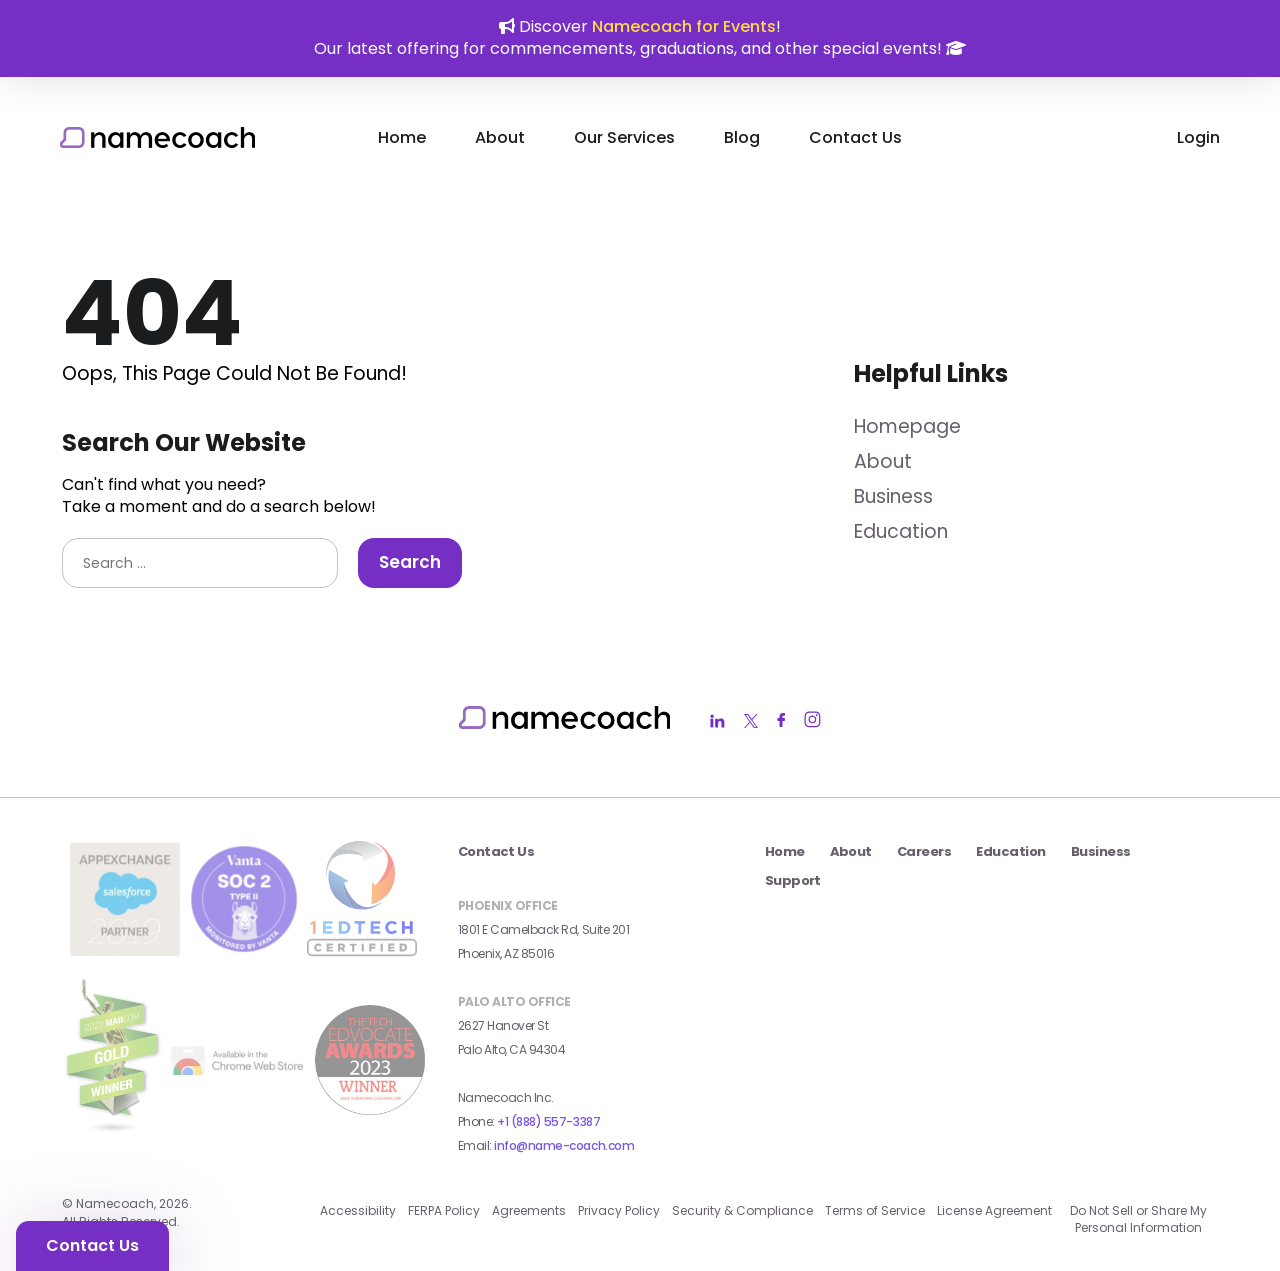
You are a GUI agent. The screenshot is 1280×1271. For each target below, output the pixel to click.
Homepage (907, 426)
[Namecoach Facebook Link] (781, 721)
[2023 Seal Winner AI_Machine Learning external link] (370, 1108)
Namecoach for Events (684, 26)
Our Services (624, 137)
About (500, 137)
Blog (742, 137)
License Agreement (994, 1210)
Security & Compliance (742, 1210)
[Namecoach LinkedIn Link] (717, 721)
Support (793, 880)
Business (893, 496)
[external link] (239, 1076)
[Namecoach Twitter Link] (751, 721)
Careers (924, 851)
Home (402, 137)
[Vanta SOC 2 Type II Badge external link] (244, 947)
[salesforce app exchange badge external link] (125, 949)
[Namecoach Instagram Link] (812, 721)
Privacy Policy (619, 1210)
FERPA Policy (444, 1210)
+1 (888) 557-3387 (548, 1121)
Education (901, 531)
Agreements (529, 1210)
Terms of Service (875, 1210)
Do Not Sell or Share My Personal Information (1138, 1219)
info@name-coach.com (564, 1145)
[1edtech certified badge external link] (362, 950)
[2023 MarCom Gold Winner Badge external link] (113, 1137)
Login (1198, 137)
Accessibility (358, 1210)
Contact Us (855, 137)
